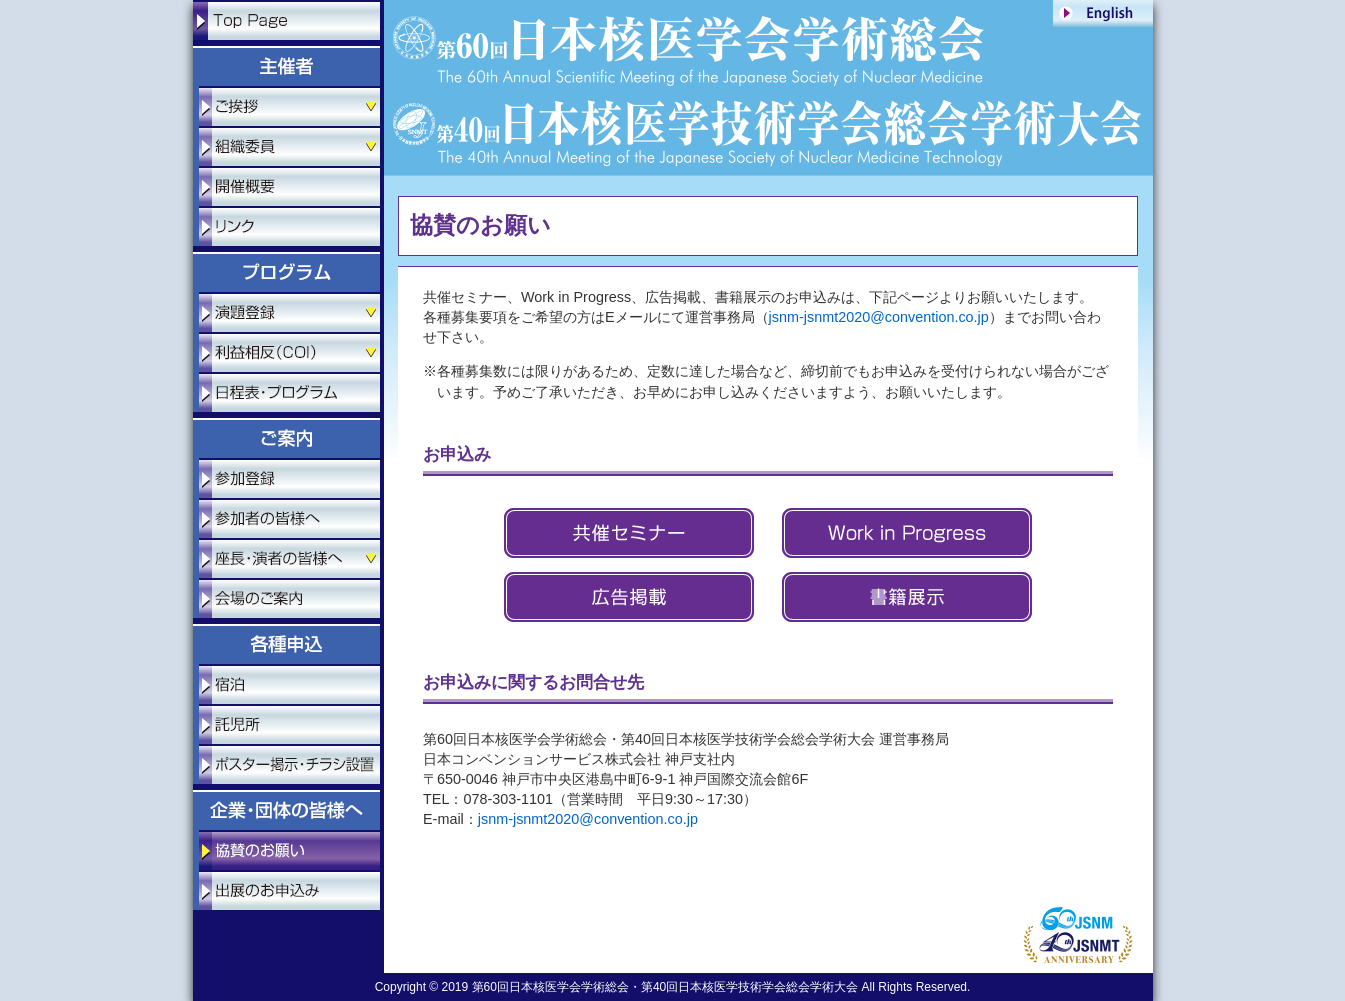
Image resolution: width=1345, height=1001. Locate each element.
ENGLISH (1103, 13)
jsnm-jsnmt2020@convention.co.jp (879, 317)
